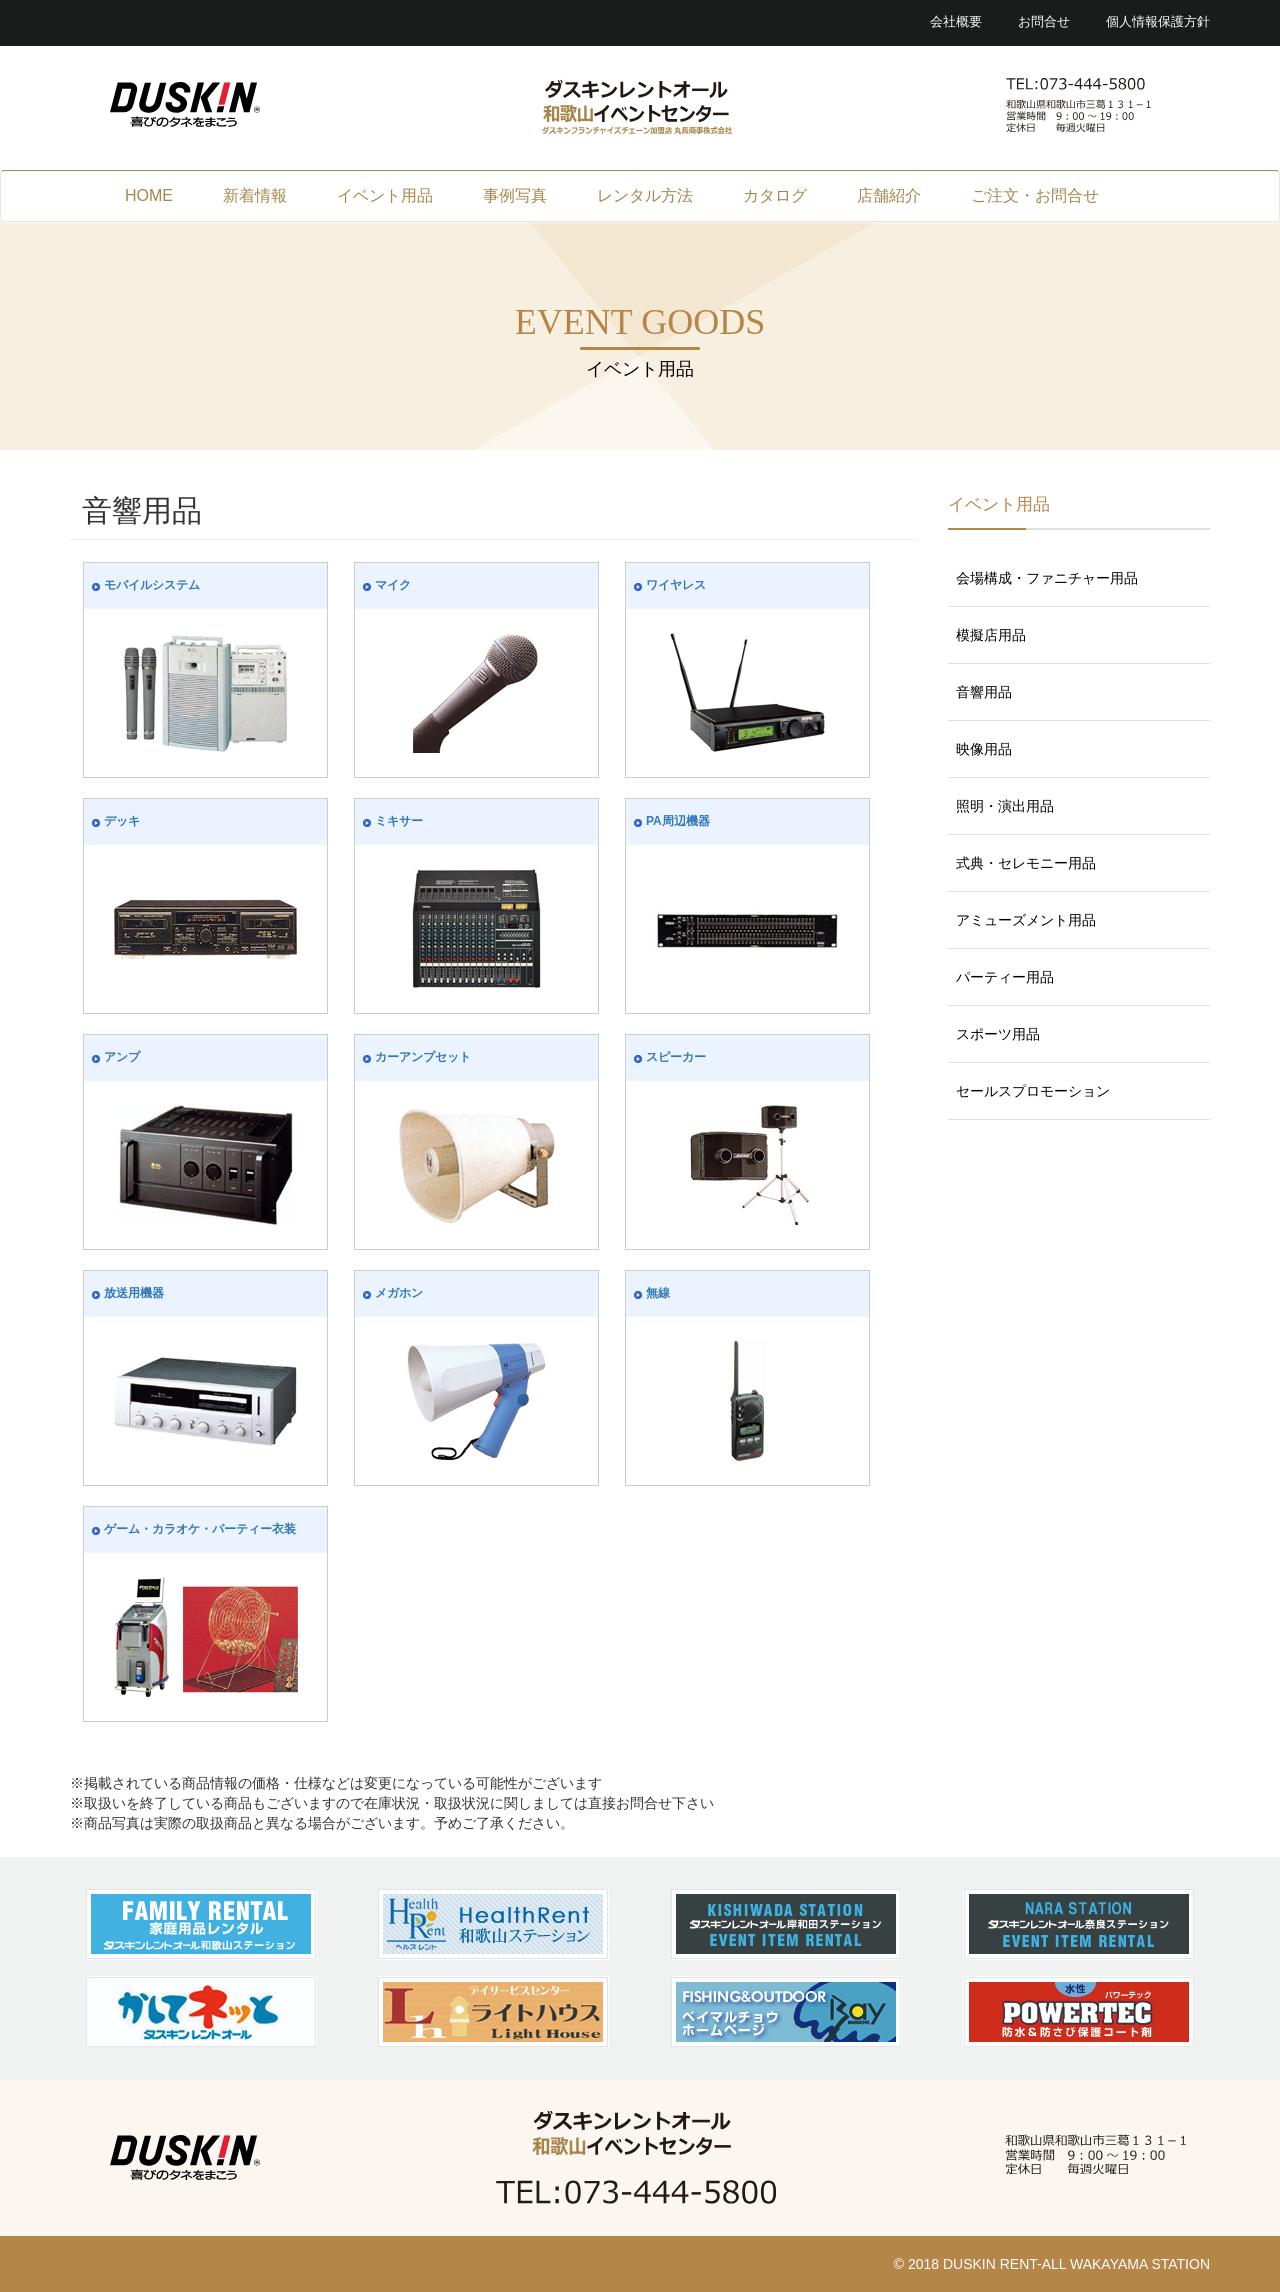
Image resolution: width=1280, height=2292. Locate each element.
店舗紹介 (889, 195)
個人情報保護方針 (1158, 22)
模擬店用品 (991, 635)
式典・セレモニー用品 (1026, 863)
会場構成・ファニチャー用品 (1047, 578)
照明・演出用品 (1005, 806)
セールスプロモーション (1033, 1091)
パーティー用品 (1005, 977)
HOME (149, 195)
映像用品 (984, 749)
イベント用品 (385, 195)
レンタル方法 (645, 195)
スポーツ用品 (998, 1034)
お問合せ (1044, 22)
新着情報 (255, 195)
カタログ (775, 195)
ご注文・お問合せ (1035, 195)
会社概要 (956, 22)
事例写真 (515, 195)
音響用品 (984, 692)
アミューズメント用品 (1026, 920)
